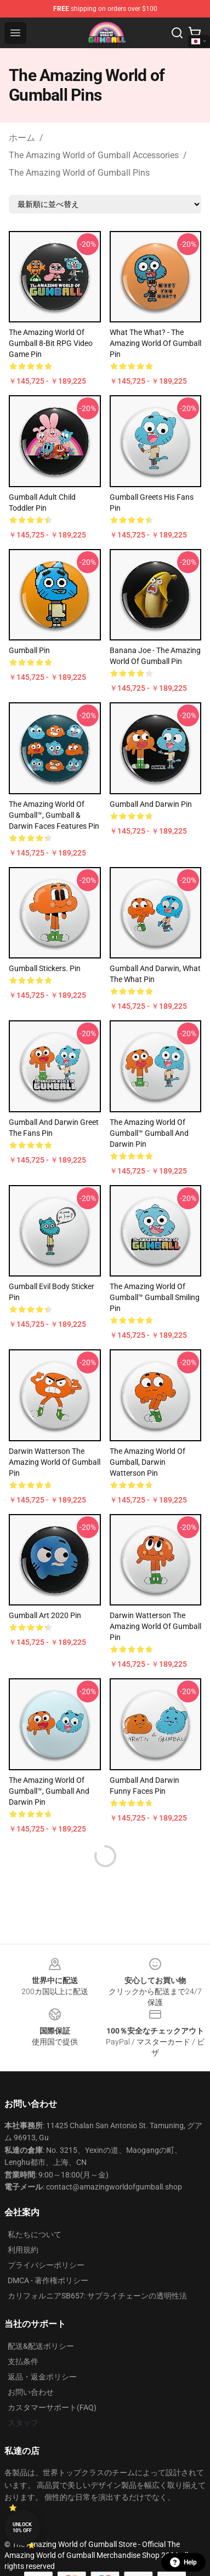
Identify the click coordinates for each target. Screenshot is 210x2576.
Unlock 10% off (22, 2527)
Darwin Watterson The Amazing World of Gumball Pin (155, 1626)
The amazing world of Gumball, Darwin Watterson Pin (147, 1462)
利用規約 (23, 2249)
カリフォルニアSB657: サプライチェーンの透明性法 (97, 2295)
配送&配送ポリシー (41, 2346)
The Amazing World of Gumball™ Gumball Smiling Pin (155, 1297)
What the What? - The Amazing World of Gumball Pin (155, 343)
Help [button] (183, 2562)
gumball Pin (29, 650)
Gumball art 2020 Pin (45, 1615)
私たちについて (34, 2234)
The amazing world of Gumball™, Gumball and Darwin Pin (49, 1791)
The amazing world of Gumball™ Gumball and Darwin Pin (149, 1133)
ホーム (22, 137)
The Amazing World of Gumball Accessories (94, 155)
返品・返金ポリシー (42, 2376)
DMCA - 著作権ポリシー (48, 2280)
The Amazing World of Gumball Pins (79, 173)
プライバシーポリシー (46, 2265)
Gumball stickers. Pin (45, 968)
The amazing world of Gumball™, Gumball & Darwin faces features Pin (54, 815)
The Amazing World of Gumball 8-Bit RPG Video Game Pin (51, 343)
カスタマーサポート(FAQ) (52, 2407)
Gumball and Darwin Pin (151, 804)
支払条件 (23, 2361)
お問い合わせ (31, 2392)
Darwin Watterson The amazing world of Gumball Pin (54, 1462)
